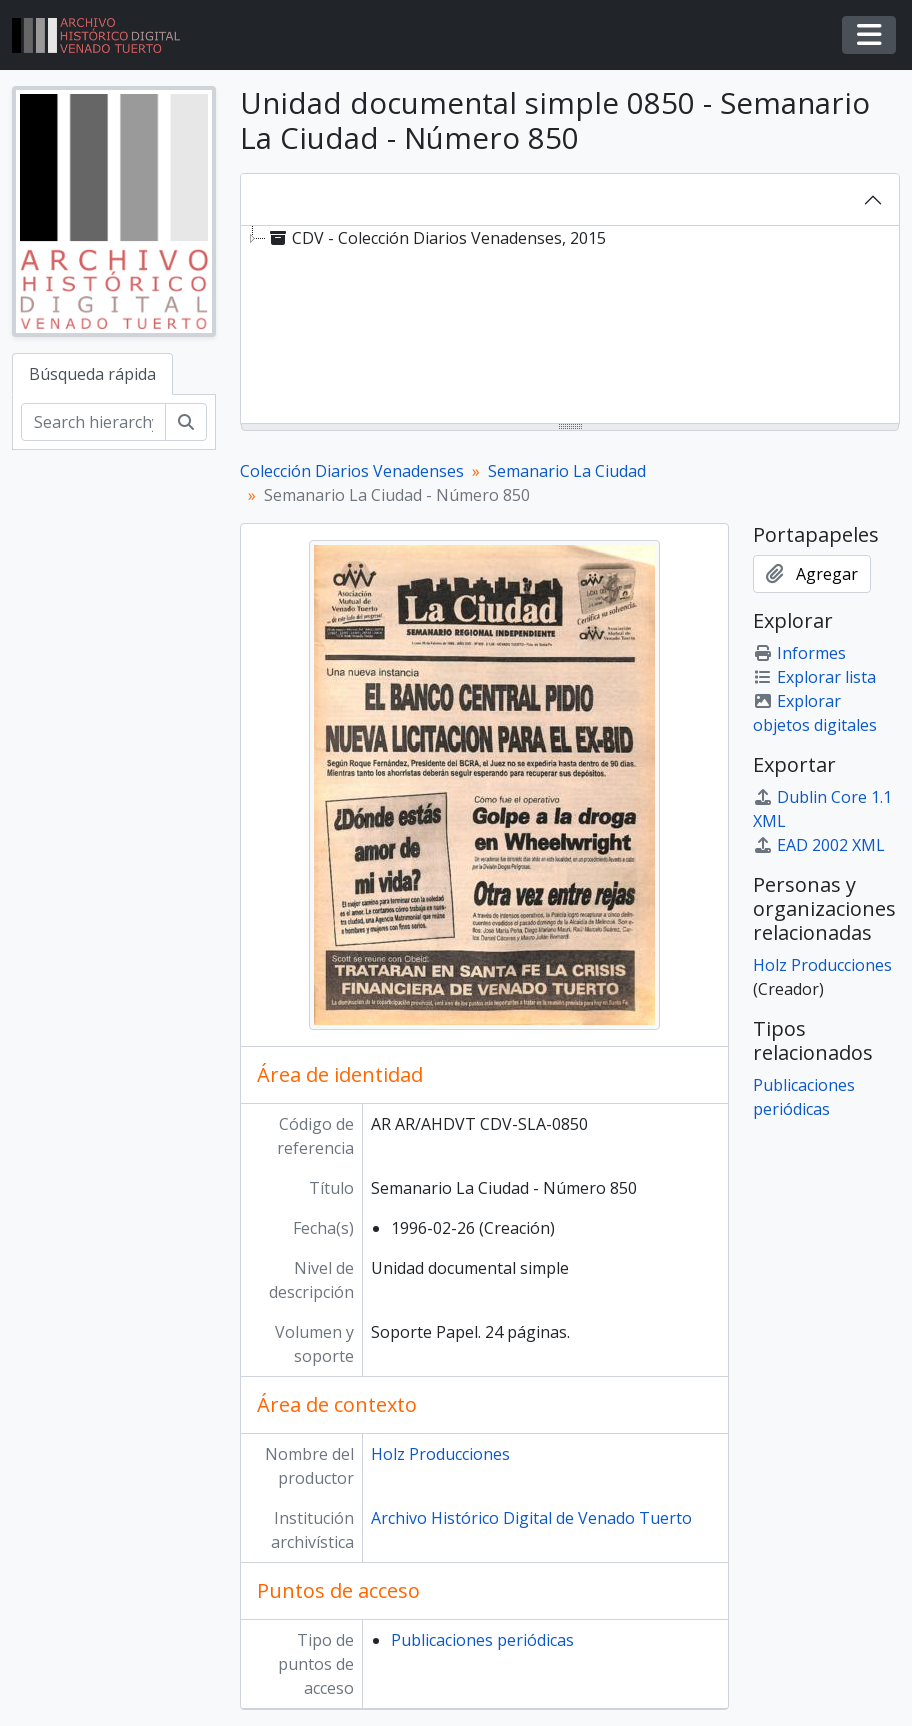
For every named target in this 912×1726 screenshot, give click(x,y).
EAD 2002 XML (819, 845)
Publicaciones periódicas (482, 1640)
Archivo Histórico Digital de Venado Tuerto (531, 1518)
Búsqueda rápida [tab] (92, 374)
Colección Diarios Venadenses (352, 471)
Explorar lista (814, 677)
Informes (799, 653)
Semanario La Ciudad (567, 471)
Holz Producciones (440, 1454)
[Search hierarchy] (93, 422)
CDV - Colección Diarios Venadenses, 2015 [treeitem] (436, 238)
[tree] (570, 326)
